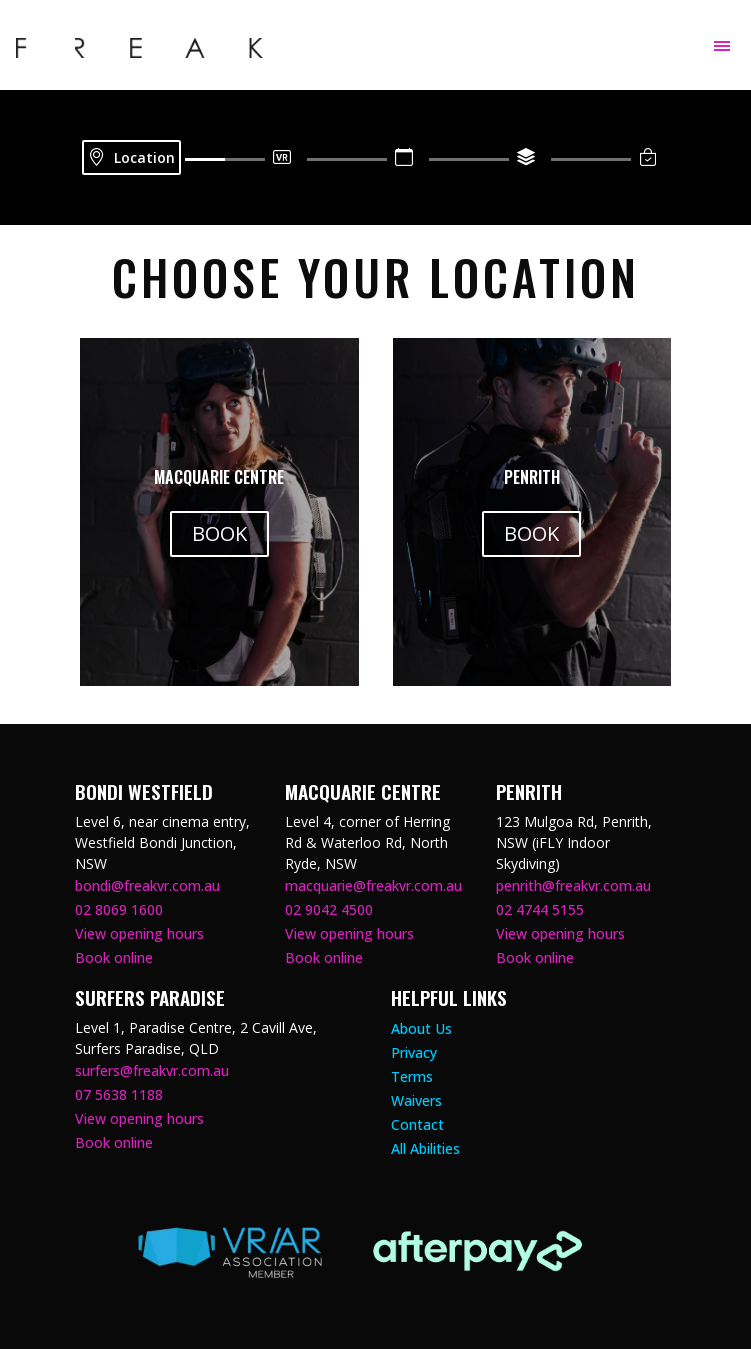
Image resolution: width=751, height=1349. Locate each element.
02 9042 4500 (329, 909)
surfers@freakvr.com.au (152, 1070)
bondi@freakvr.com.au (147, 885)
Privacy (414, 1052)
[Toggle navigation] (722, 46)
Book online (114, 957)
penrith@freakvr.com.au (573, 885)
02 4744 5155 (540, 909)
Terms (412, 1076)
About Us (421, 1028)
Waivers (416, 1100)
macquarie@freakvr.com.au (373, 885)
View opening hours (139, 933)
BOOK (219, 533)
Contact (417, 1124)
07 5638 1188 (119, 1094)
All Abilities (425, 1148)
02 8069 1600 (119, 909)
